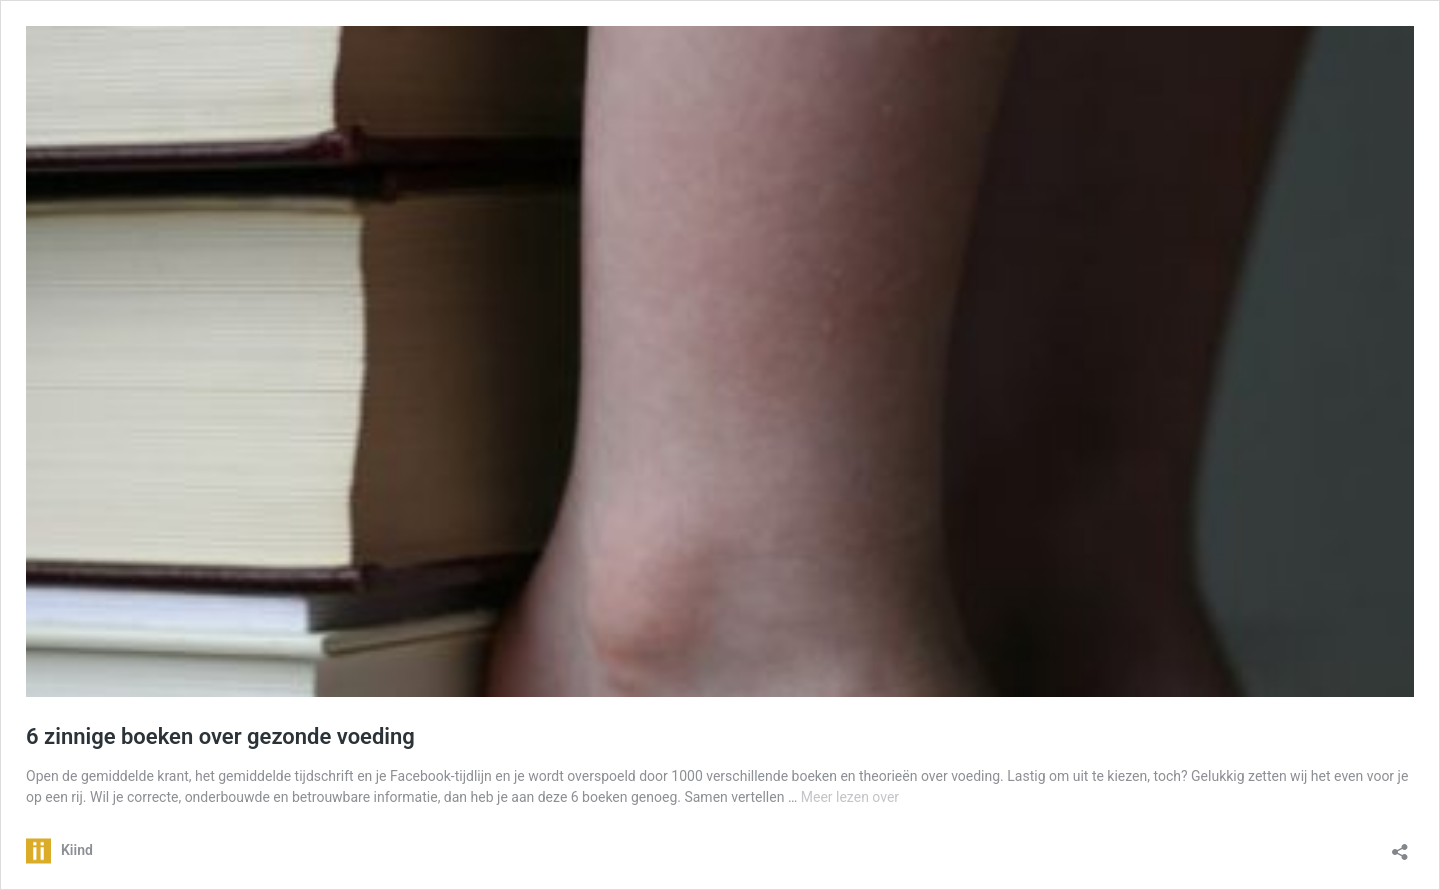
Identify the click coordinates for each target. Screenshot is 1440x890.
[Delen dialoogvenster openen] (1400, 845)
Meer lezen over (850, 797)
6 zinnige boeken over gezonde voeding (220, 736)
